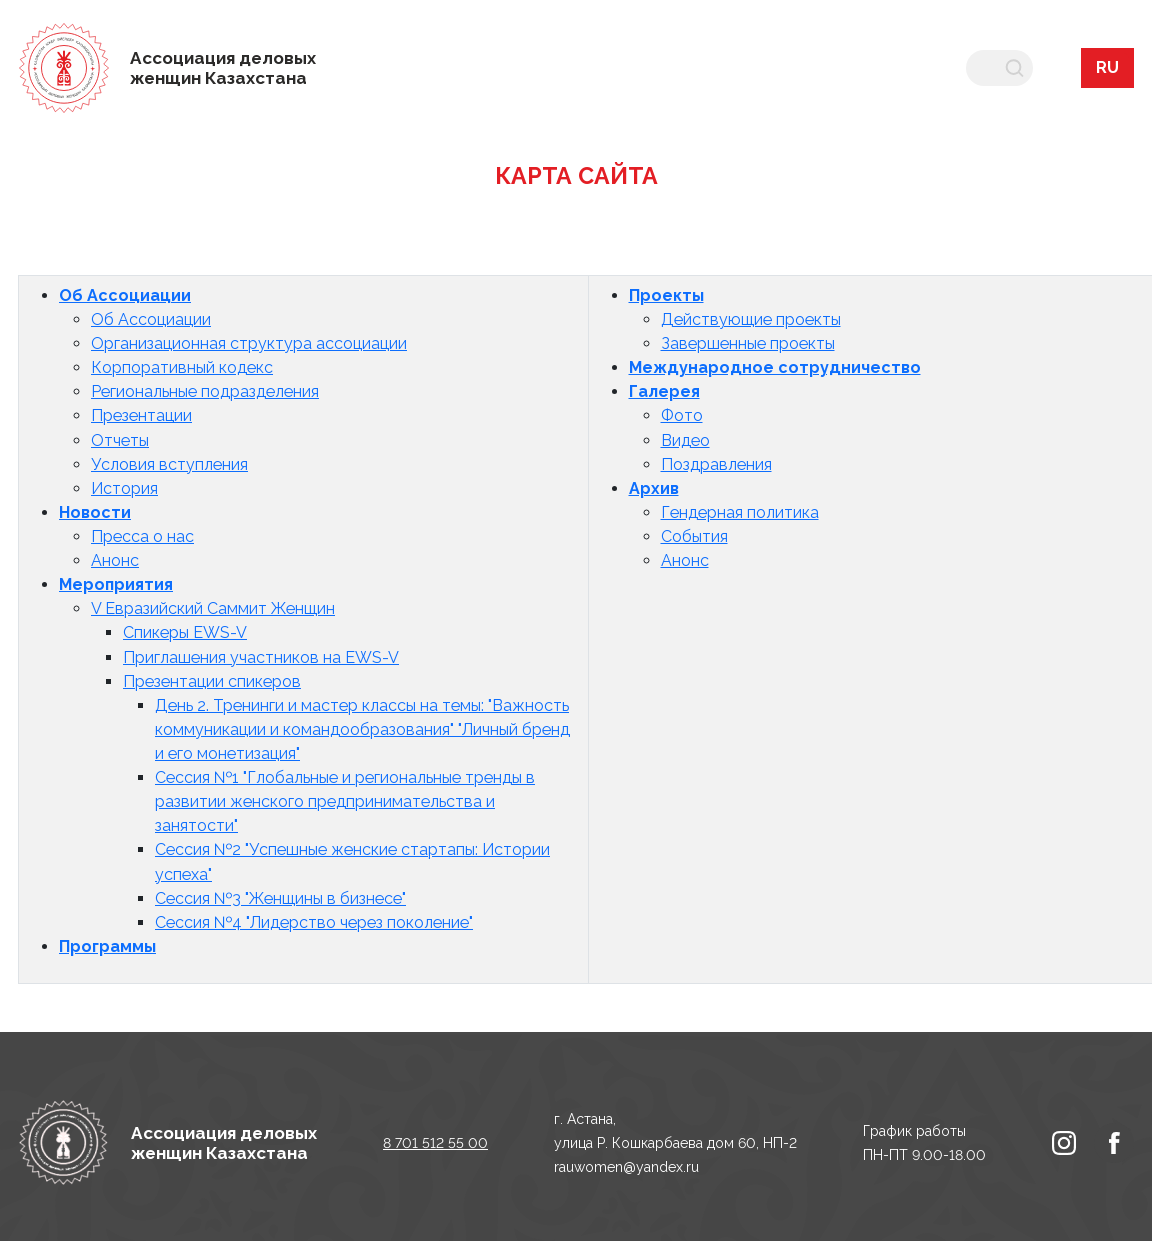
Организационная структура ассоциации (249, 343)
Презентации (141, 415)
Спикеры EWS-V (185, 632)
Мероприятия (116, 584)
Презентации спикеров (212, 681)
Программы (107, 946)
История (124, 488)
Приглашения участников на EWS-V (261, 657)
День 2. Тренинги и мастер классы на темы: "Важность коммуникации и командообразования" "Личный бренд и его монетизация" (362, 729)
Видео (685, 440)
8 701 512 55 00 (435, 1143)
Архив (654, 488)
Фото (682, 415)
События (694, 536)
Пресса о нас (142, 536)
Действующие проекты (751, 319)
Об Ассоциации (125, 295)
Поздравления (716, 464)
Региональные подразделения (205, 391)
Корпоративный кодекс (182, 367)
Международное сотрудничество (775, 367)
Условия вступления (169, 464)
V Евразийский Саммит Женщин (213, 608)
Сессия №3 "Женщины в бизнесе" (280, 898)
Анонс (115, 560)
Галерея (664, 391)
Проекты (666, 295)
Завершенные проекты (748, 343)
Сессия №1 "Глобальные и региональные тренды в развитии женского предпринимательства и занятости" (345, 801)
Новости (95, 512)
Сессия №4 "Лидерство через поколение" (314, 922)
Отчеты (120, 440)
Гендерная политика (740, 512)
